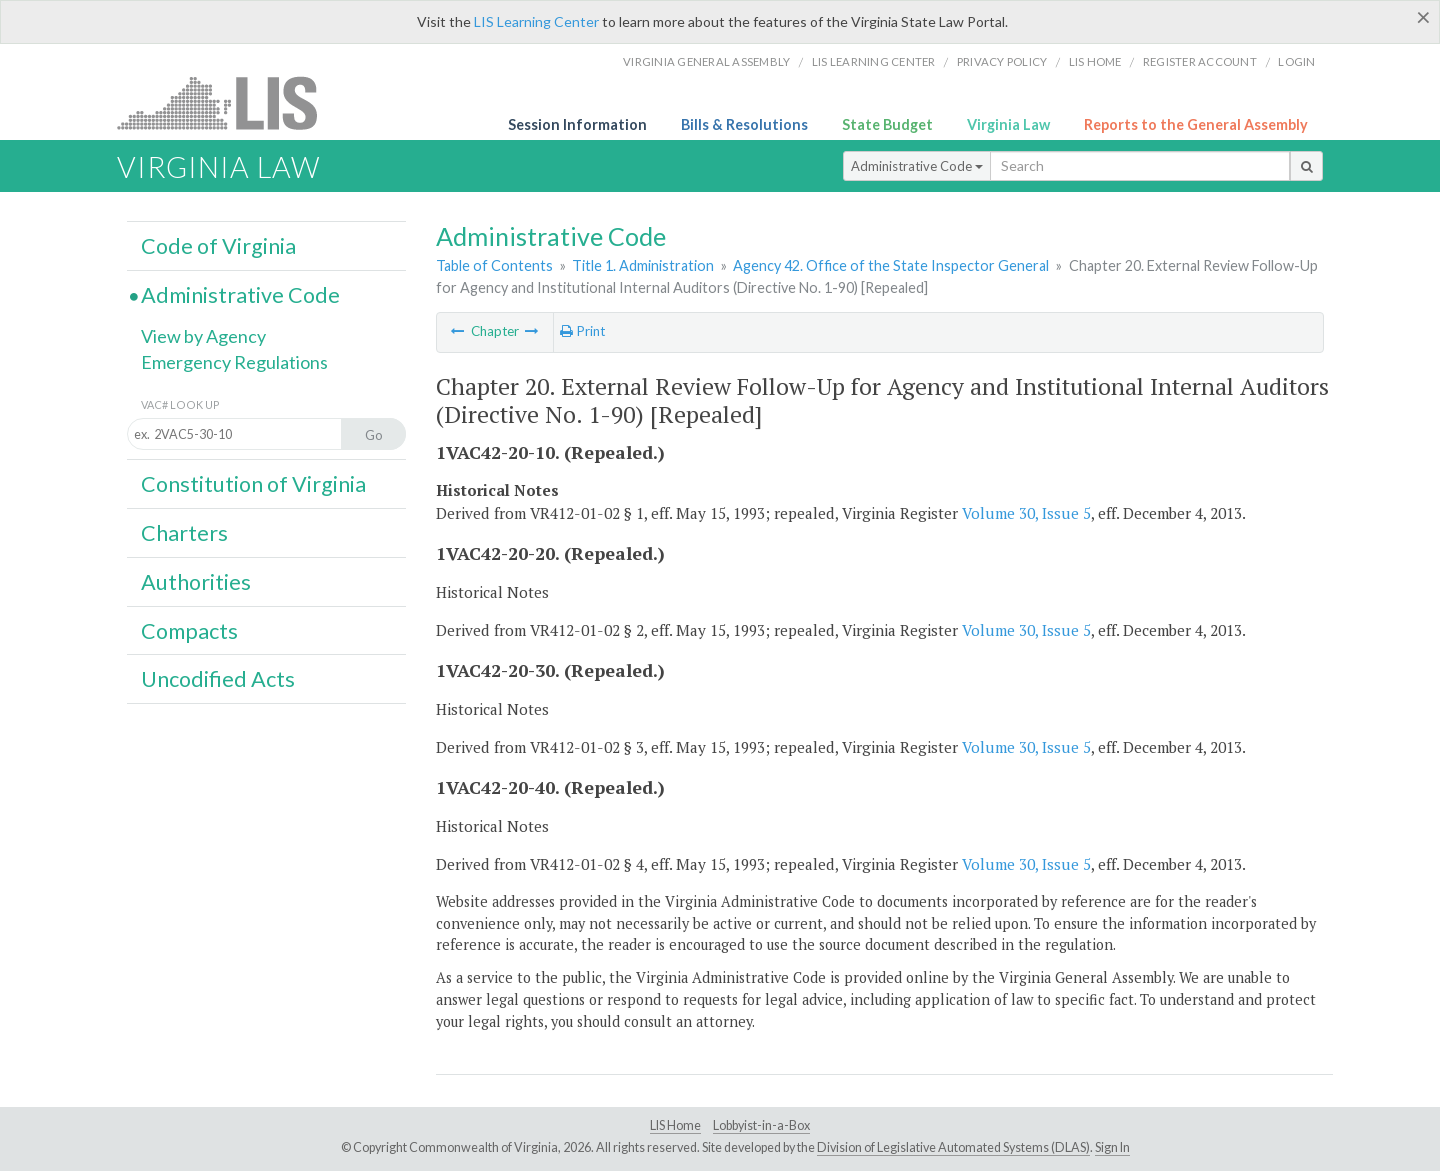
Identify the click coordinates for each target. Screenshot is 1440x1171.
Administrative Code (917, 166)
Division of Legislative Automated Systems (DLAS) (953, 1147)
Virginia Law (1008, 124)
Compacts (189, 631)
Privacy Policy (1002, 61)
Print (582, 331)
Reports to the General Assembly (1196, 124)
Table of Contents (494, 265)
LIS (228, 102)
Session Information (577, 124)
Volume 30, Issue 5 (1026, 513)
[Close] (1423, 17)
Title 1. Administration (643, 265)
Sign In (1112, 1147)
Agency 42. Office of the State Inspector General (891, 265)
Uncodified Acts (218, 679)
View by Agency (203, 336)
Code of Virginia (218, 246)
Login (1296, 61)
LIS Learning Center (536, 21)
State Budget (887, 124)
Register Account (1200, 61)
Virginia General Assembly (706, 61)
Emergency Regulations (234, 362)
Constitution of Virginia (253, 484)
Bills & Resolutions (744, 124)
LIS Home (675, 1125)
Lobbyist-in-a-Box (761, 1125)
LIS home (1095, 61)
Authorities (196, 582)
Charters (184, 533)
